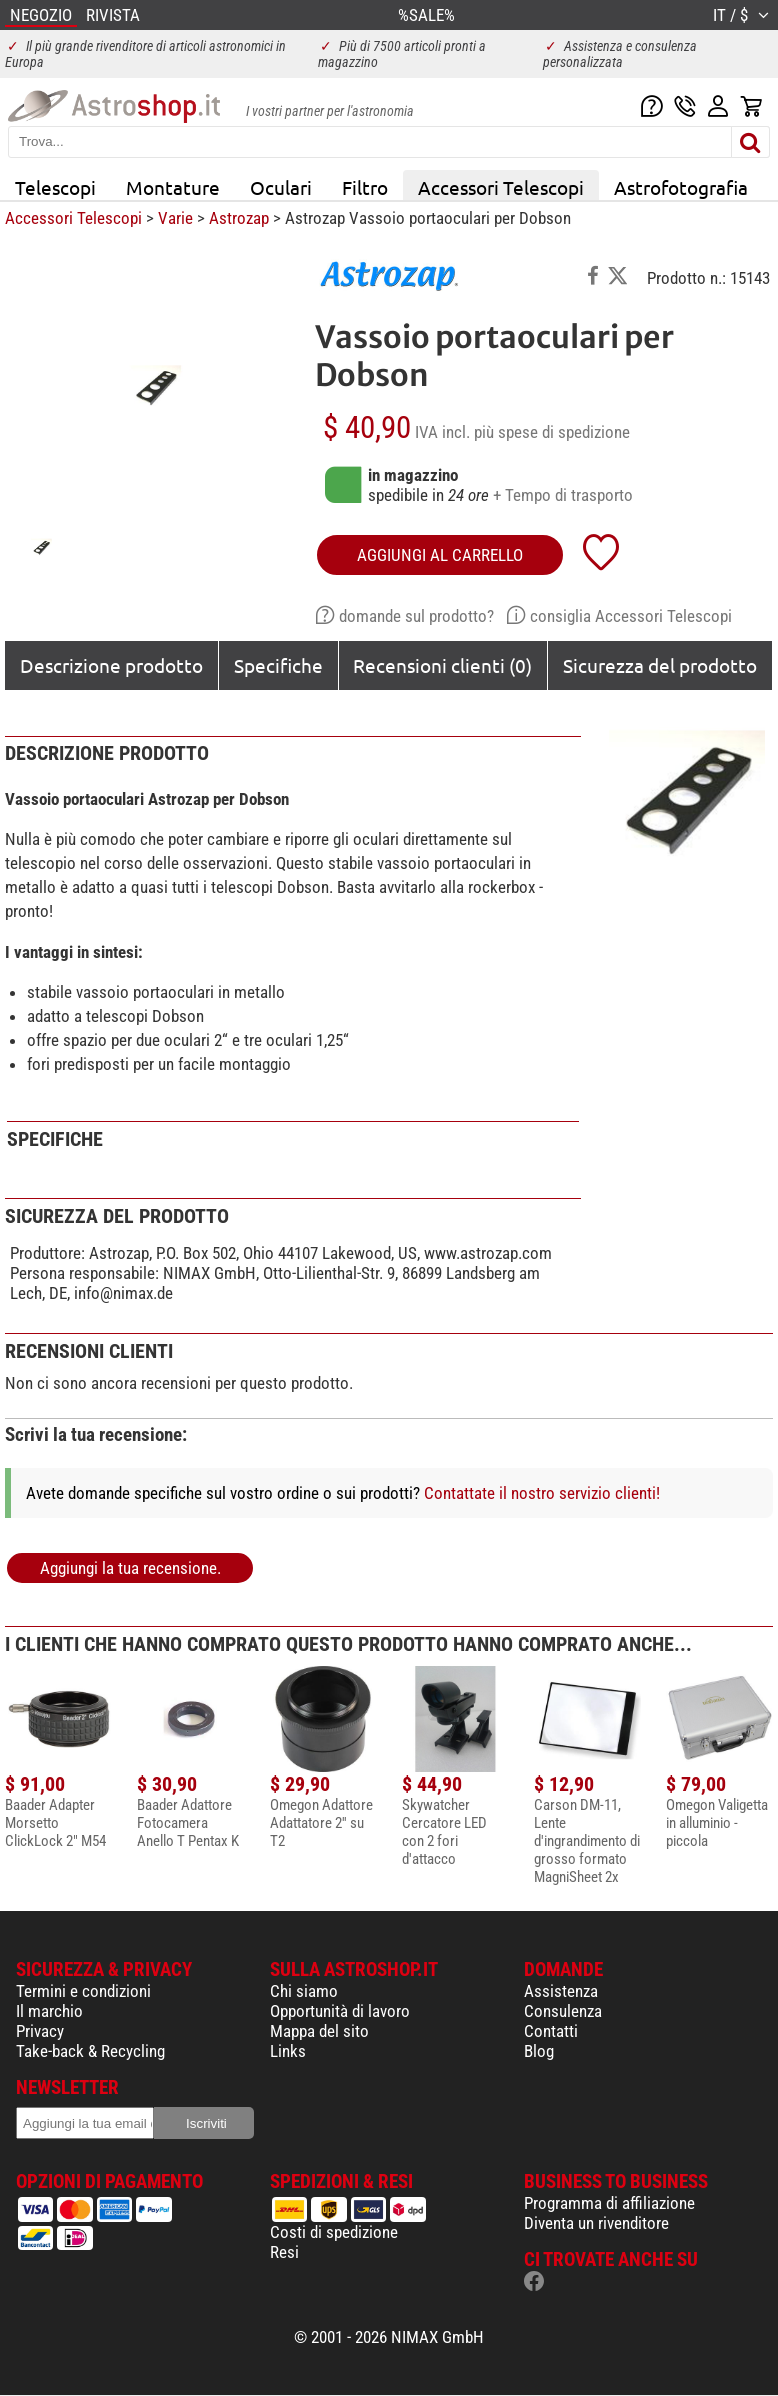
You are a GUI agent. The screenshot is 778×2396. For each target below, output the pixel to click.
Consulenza (563, 2011)
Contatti (551, 2031)
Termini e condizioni (83, 1991)
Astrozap (239, 218)
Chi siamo (304, 1991)
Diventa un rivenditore (596, 2223)
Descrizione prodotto (111, 665)
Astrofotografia (681, 187)
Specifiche (278, 665)
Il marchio (49, 2011)
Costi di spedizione (334, 2232)
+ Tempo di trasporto (563, 495)
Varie (175, 218)
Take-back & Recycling (90, 2051)
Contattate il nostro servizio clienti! (542, 1493)
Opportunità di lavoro (340, 2011)
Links (288, 2051)
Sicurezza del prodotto (660, 665)
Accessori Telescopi (501, 187)
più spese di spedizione (552, 432)
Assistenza (561, 1991)
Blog (539, 2051)
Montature (173, 187)
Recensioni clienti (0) (442, 665)
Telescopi (55, 187)
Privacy (40, 2031)
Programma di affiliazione (609, 2203)
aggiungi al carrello (440, 555)
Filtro (365, 187)
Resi (284, 2252)
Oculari (281, 187)
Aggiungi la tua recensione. (130, 1568)
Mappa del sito (319, 2031)
